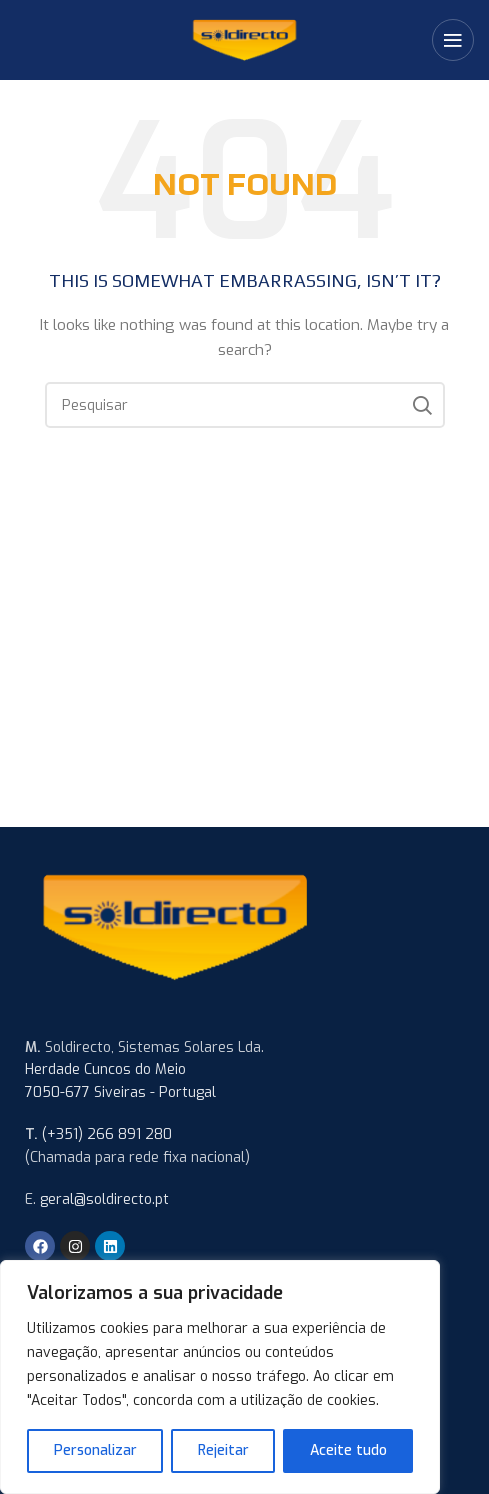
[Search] (245, 405)
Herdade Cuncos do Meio (105, 1069)
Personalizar (95, 1450)
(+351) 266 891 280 (107, 1134)
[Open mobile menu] (453, 40)
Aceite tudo (348, 1450)
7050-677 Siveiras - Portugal (120, 1092)
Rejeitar (223, 1450)
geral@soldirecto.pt (104, 1199)
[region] (220, 1377)
